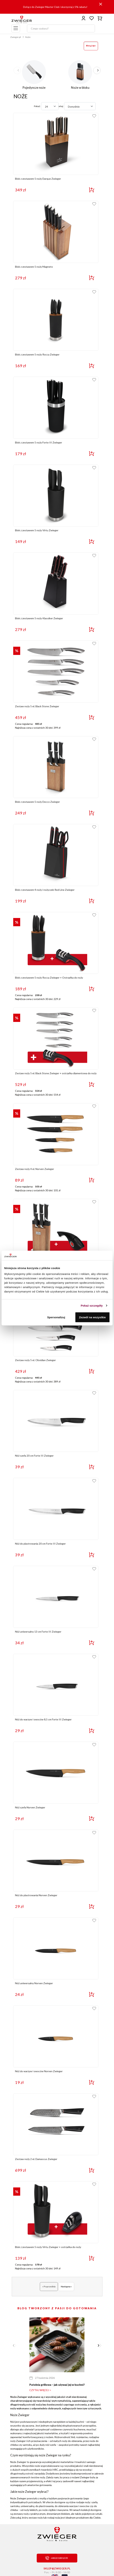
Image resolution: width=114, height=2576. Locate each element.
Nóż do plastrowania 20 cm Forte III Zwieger (40, 1543)
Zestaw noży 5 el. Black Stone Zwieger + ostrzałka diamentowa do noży (56, 1073)
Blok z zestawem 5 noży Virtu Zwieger (36, 530)
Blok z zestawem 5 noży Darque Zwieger (38, 178)
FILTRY (91, 45)
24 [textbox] (46, 106)
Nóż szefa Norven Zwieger (30, 1807)
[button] (97, 70)
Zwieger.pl (15, 37)
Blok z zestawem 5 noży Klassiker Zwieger (39, 618)
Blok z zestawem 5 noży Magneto (34, 266)
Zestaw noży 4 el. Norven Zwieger (34, 1168)
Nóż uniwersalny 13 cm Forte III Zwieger (38, 1631)
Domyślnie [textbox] (74, 106)
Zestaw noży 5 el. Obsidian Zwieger (35, 1360)
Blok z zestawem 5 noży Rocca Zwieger (37, 354)
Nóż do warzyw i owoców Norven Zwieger (39, 2071)
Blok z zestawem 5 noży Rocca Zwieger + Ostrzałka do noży (49, 977)
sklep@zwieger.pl (57, 2568)
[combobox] (50, 106)
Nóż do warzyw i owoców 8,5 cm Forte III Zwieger (43, 1719)
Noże (27, 37)
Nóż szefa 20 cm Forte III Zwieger (34, 1455)
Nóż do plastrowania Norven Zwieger (36, 1895)
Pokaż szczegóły (92, 1305)
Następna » (66, 2286)
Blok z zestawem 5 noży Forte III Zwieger (38, 442)
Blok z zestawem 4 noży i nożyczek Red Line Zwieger (45, 889)
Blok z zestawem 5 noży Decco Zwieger (37, 801)
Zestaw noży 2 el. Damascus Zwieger (36, 2159)
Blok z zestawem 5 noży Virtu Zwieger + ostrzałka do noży (48, 2247)
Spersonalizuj (56, 1317)
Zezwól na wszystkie (92, 1317)
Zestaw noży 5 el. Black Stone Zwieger (37, 706)
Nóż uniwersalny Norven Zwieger (34, 1983)
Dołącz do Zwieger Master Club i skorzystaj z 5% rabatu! (55, 6)
